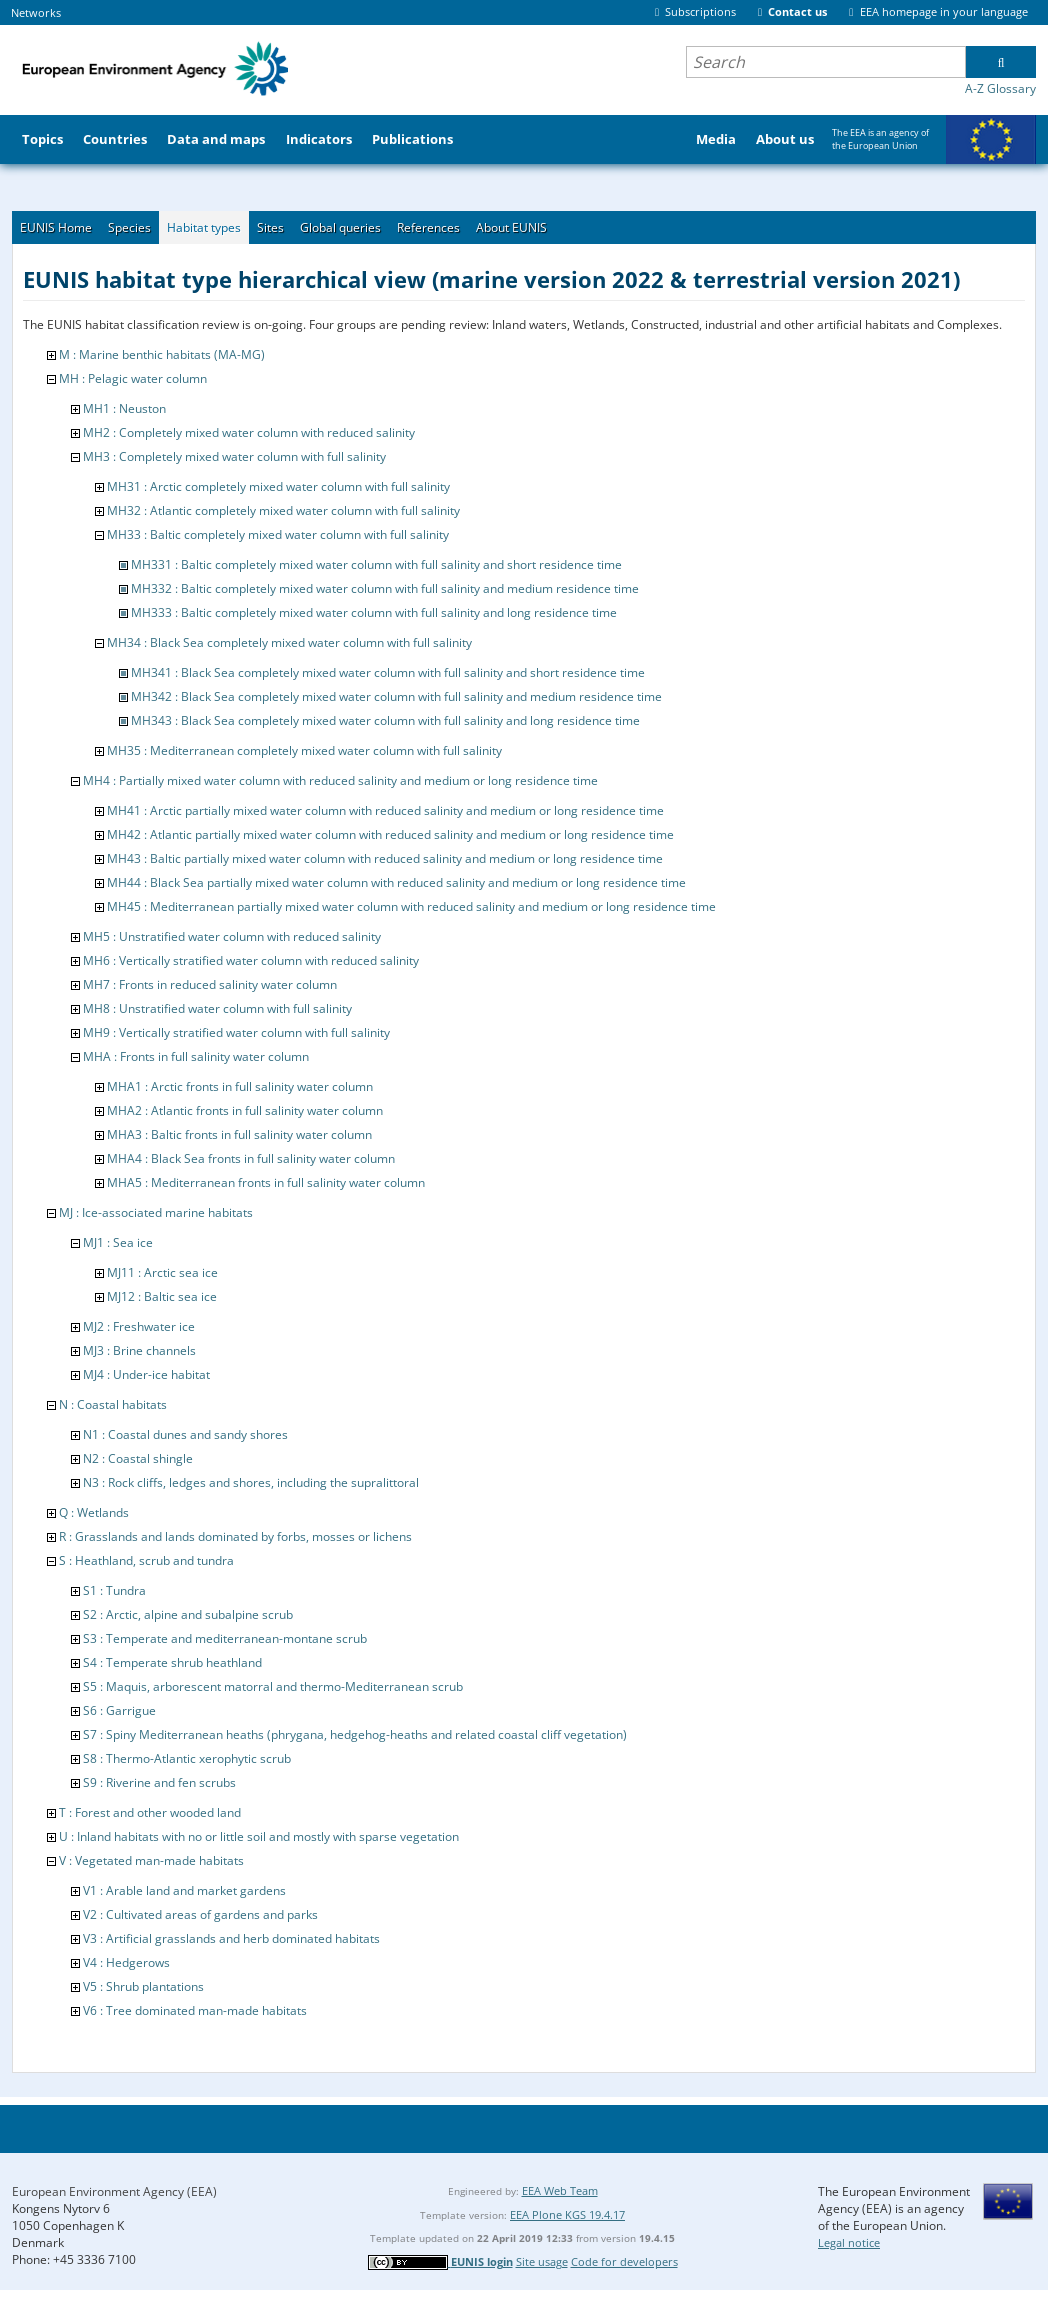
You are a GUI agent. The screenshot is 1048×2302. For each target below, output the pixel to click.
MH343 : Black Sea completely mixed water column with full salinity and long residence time (385, 720)
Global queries (340, 227)
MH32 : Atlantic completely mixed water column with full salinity (283, 510)
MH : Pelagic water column (133, 378)
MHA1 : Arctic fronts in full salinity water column (240, 1086)
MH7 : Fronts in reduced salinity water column (210, 984)
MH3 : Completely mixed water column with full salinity (234, 456)
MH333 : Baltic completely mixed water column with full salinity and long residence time (374, 612)
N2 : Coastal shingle (138, 1458)
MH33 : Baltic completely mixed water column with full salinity (278, 534)
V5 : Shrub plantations (143, 1986)
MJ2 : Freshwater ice (139, 1326)
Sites (270, 227)
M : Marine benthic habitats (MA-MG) (162, 354)
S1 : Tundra (114, 1590)
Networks (36, 12)
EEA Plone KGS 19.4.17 (567, 2214)
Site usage (542, 2261)
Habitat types (204, 227)
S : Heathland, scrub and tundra (146, 1560)
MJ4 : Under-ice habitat (146, 1374)
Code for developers (624, 2261)
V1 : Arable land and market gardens (184, 1890)
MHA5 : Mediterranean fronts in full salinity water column (266, 1182)
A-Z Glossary (1000, 88)
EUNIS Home (56, 227)
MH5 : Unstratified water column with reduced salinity (232, 936)
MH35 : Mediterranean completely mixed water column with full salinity (304, 750)
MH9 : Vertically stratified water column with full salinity (236, 1032)
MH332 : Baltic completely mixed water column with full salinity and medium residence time (385, 588)
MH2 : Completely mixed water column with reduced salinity (249, 432)
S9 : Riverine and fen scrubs (159, 1782)
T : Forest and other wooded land (150, 1812)
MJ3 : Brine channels (139, 1350)
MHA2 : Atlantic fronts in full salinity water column (245, 1110)
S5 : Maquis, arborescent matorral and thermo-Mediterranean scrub (273, 1686)
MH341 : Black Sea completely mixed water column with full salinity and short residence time (388, 672)
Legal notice (849, 2242)
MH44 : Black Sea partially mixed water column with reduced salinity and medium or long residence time (396, 882)
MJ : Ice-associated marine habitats (156, 1212)
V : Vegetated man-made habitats (151, 1860)
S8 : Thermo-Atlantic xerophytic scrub (187, 1758)
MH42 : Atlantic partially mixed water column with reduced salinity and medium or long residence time (390, 834)
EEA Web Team (560, 2190)
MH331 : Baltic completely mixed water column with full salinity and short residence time (376, 564)
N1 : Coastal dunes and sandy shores (185, 1434)
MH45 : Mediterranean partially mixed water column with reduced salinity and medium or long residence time (411, 906)
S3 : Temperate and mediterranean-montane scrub (225, 1638)
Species (129, 227)
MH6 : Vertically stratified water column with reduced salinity (251, 960)
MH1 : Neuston (124, 408)
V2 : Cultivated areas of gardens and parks (200, 1914)
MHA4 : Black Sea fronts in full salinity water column (251, 1158)
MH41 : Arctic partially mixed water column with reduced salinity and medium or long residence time (385, 810)
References (428, 227)
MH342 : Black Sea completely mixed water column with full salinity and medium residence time (396, 696)
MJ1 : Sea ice (118, 1242)
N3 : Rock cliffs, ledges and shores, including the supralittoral (251, 1482)
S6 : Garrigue (119, 1710)
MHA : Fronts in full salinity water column (196, 1056)
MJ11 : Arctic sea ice (162, 1272)
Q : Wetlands (94, 1512)
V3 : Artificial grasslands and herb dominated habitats (231, 1938)
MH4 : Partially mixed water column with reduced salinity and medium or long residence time (340, 780)
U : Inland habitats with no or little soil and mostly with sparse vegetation (259, 1836)
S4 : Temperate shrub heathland (172, 1662)
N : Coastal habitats (113, 1404)
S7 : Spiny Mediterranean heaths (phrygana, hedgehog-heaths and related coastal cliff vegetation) (355, 1734)
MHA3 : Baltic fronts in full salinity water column (239, 1134)
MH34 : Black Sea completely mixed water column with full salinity (289, 642)
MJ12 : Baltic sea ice (162, 1296)
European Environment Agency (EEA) (114, 2191)
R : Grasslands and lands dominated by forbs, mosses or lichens (235, 1536)
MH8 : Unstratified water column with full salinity (217, 1008)
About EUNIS (511, 227)
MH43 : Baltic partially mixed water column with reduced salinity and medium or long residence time (385, 858)
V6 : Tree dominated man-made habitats (195, 2010)
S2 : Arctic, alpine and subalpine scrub (188, 1614)
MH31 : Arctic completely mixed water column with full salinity (278, 486)
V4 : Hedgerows (126, 1962)
